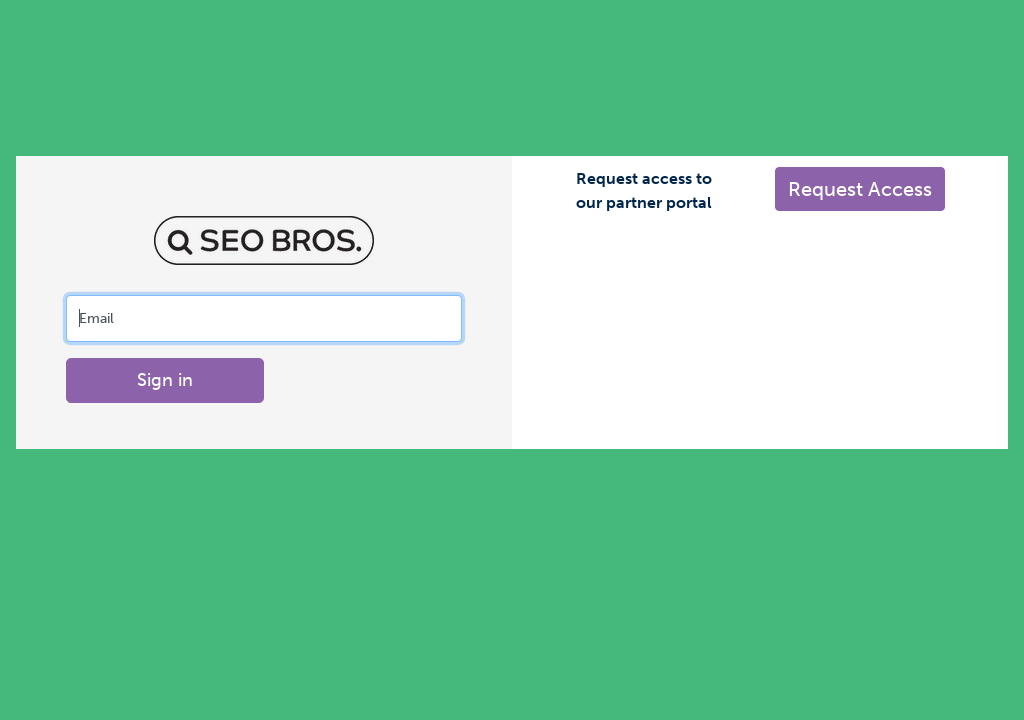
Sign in (165, 380)
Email (96, 318)
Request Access (860, 189)
